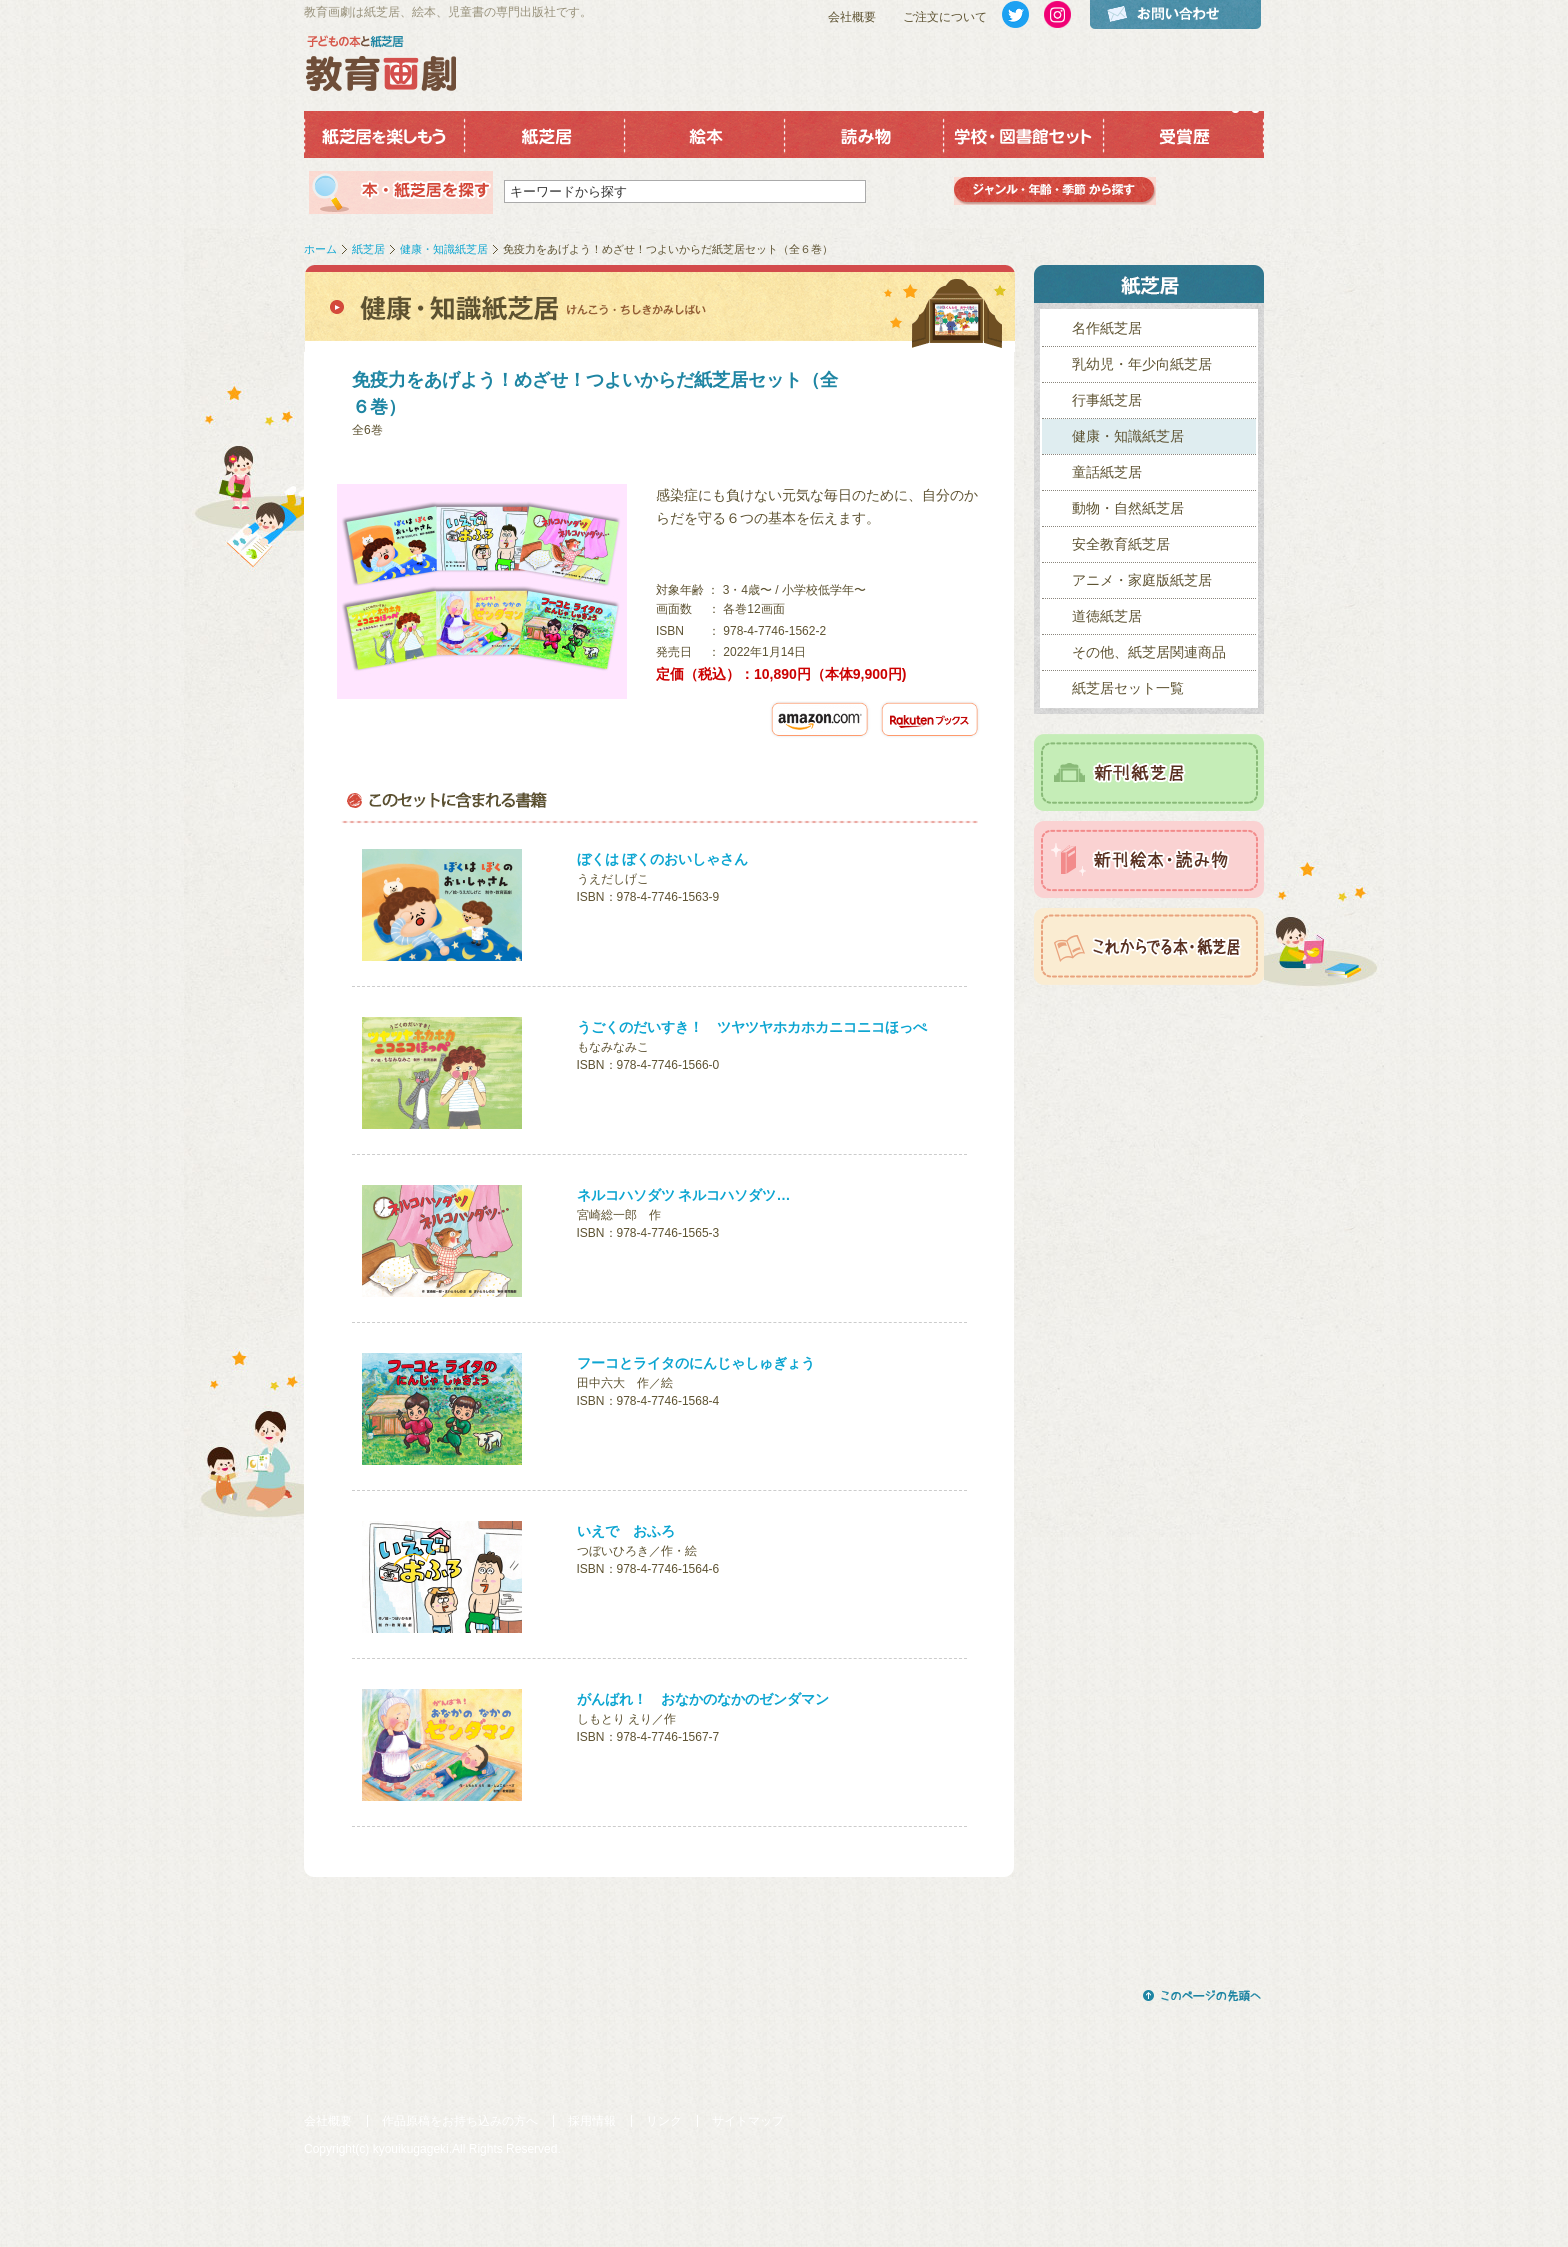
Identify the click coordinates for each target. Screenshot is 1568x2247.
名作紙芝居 (1107, 328)
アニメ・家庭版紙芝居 (1142, 580)
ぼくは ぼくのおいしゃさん (663, 859)
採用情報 (592, 2121)
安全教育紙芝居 (1121, 544)
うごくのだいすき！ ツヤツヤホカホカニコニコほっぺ (752, 1027)
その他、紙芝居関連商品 (1149, 652)
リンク (664, 2121)
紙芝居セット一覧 (1128, 688)
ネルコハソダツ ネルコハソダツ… (684, 1195)
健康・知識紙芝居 (444, 249)
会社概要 (852, 17)
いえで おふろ (626, 1531)
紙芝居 (368, 249)
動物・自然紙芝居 (1128, 508)
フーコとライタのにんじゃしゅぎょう (696, 1363)
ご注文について (945, 17)
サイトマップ (748, 2121)
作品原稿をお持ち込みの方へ (460, 2121)
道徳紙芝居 (1107, 616)
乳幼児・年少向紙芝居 (1142, 364)
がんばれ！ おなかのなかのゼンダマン (703, 1699)
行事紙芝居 (1107, 400)
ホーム (320, 249)
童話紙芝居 (1107, 472)
